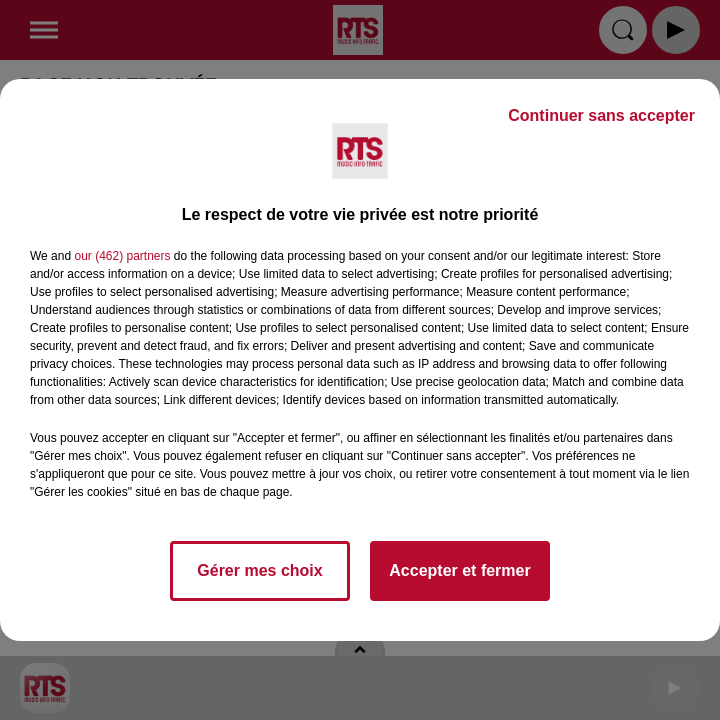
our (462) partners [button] (122, 256)
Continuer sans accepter (601, 115)
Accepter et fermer (459, 570)
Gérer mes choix (259, 570)
